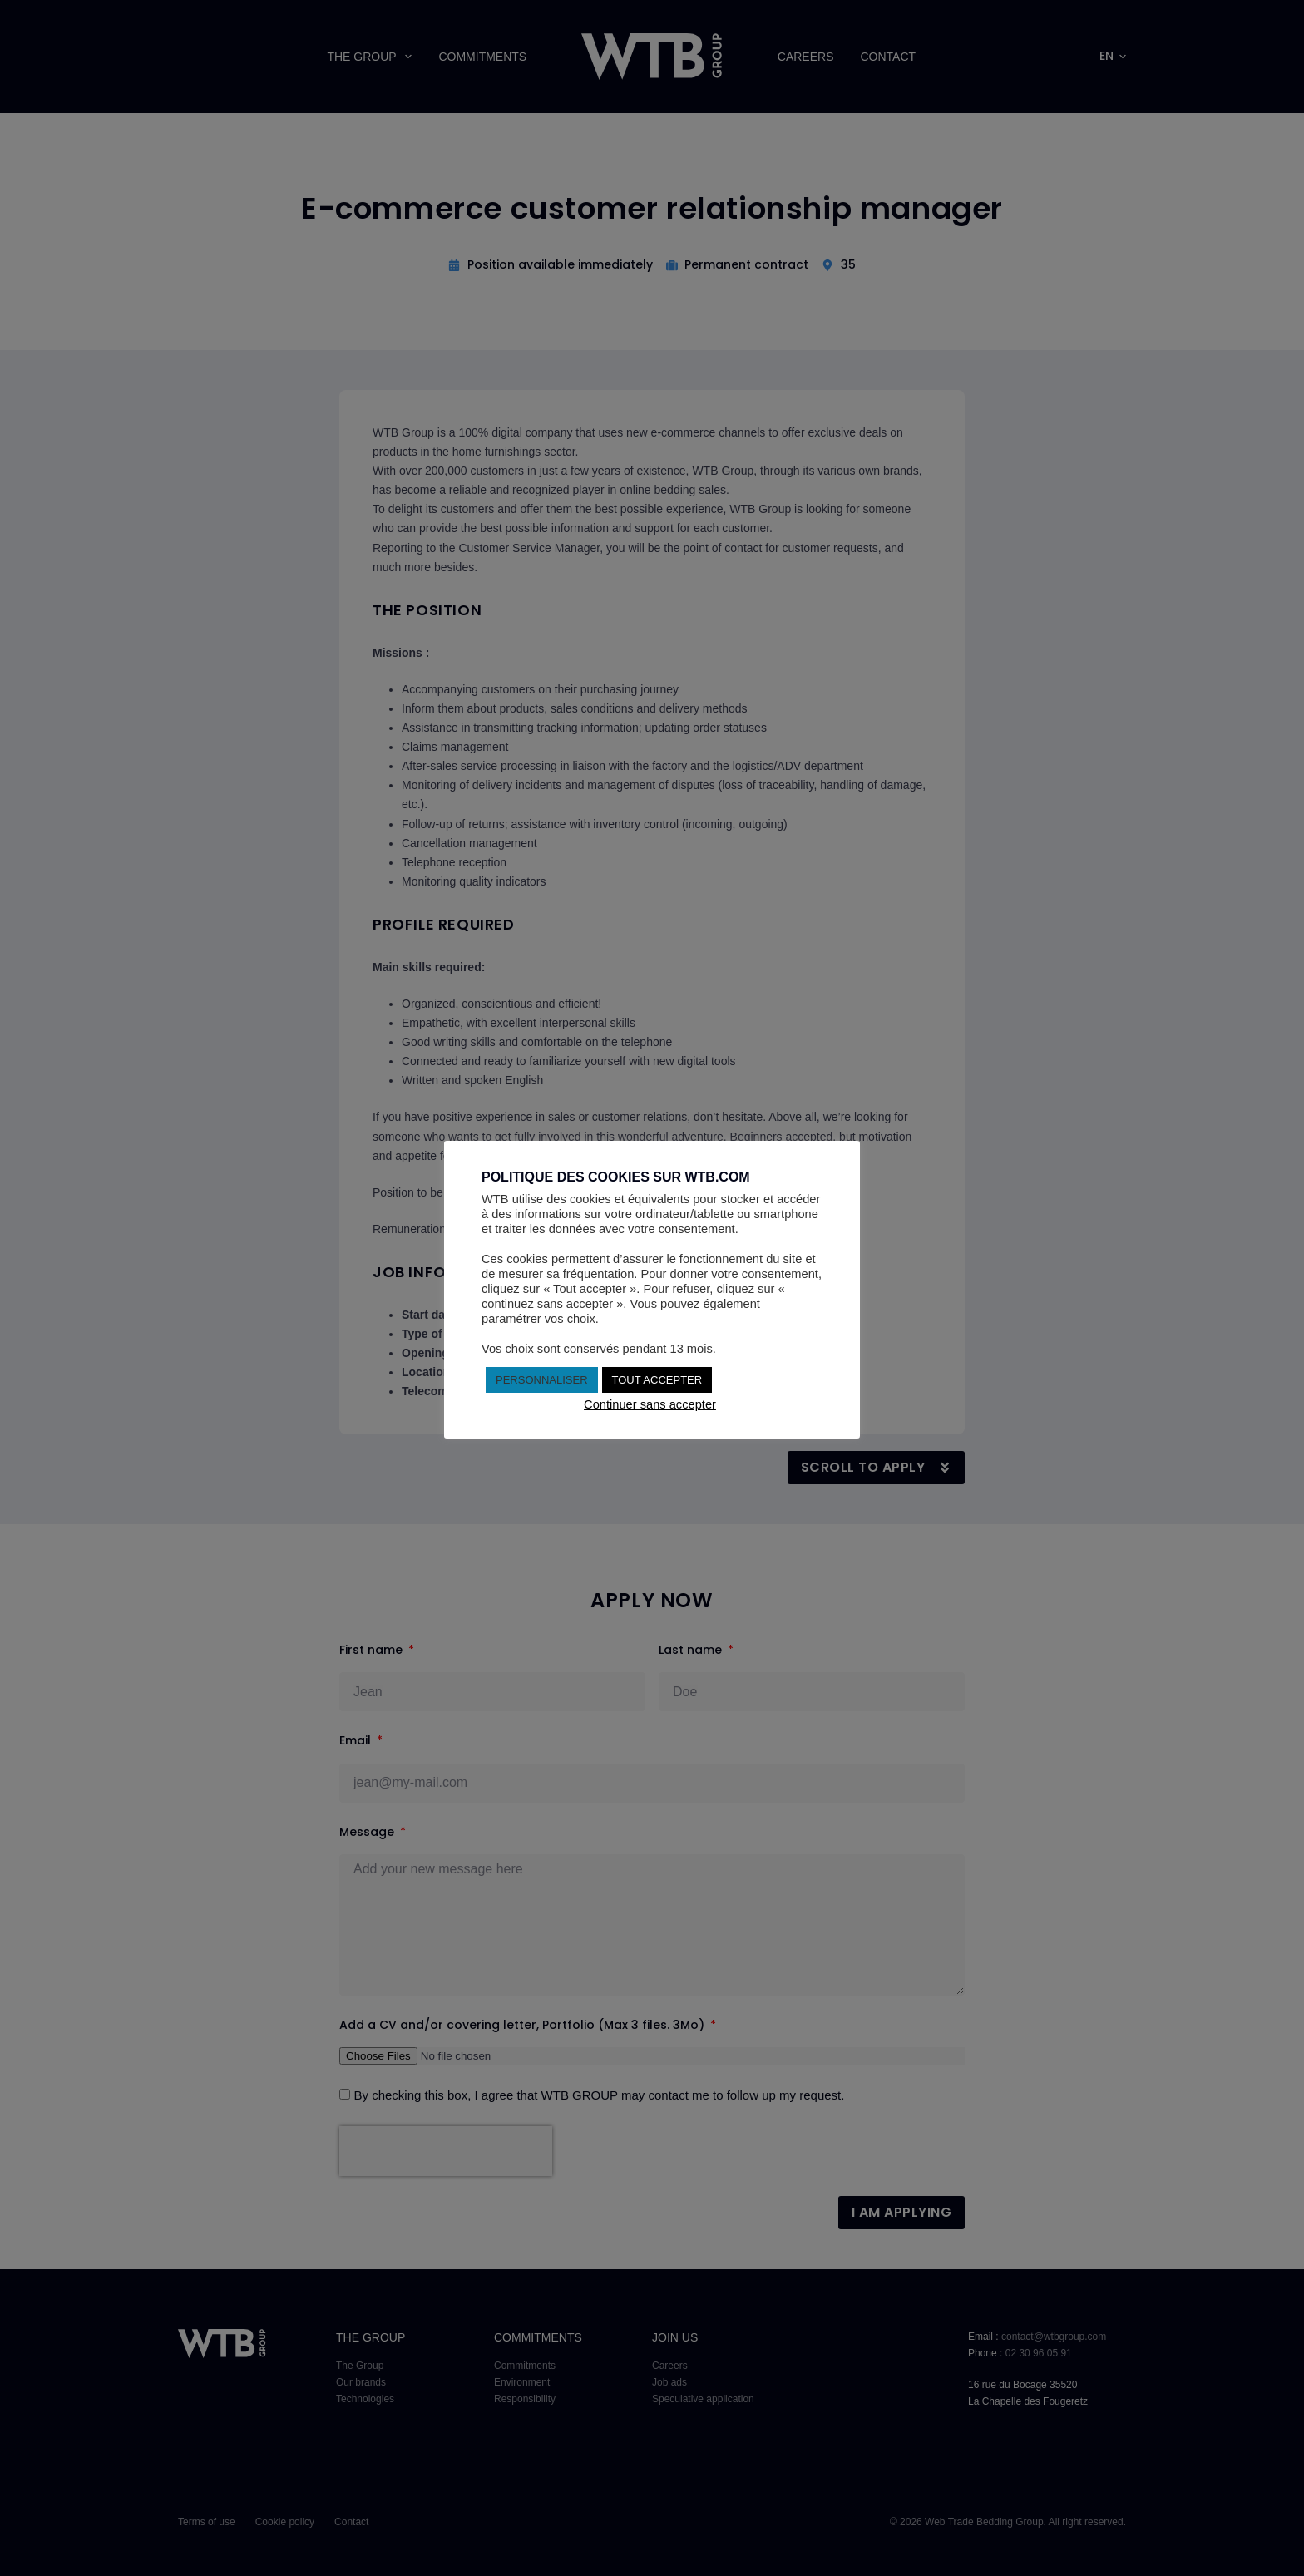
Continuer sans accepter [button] (650, 1404)
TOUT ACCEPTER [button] (657, 1380)
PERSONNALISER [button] (542, 1380)
